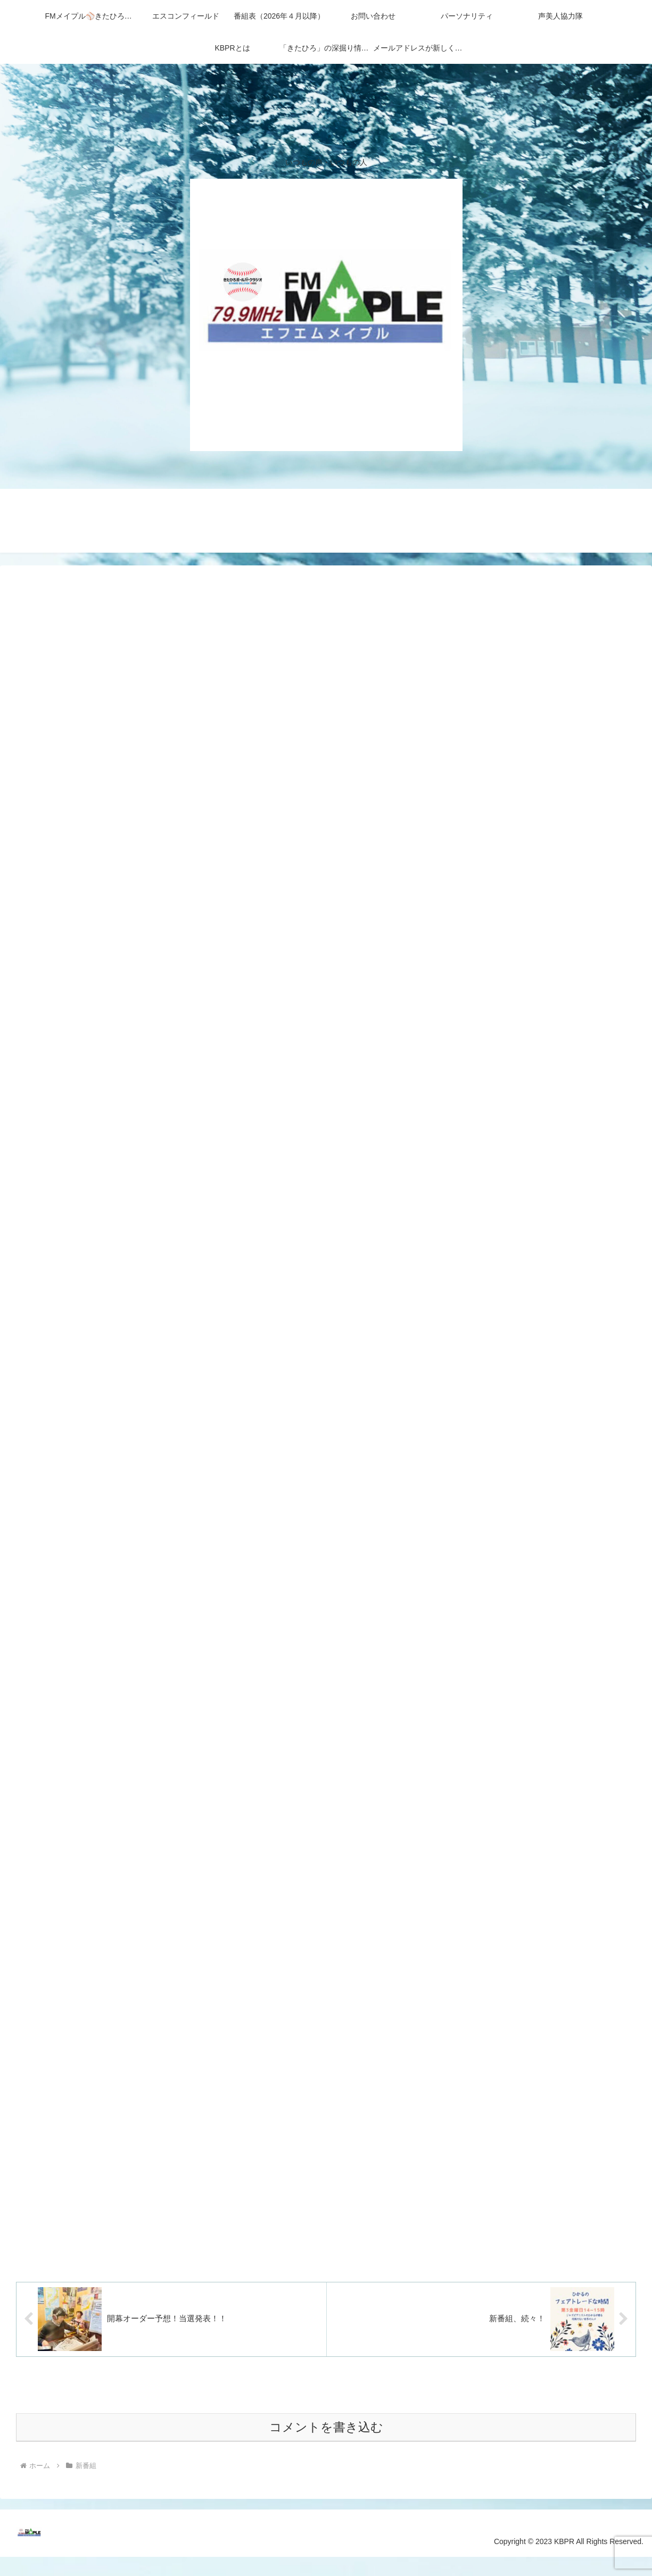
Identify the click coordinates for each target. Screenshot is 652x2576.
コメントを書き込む (326, 2432)
